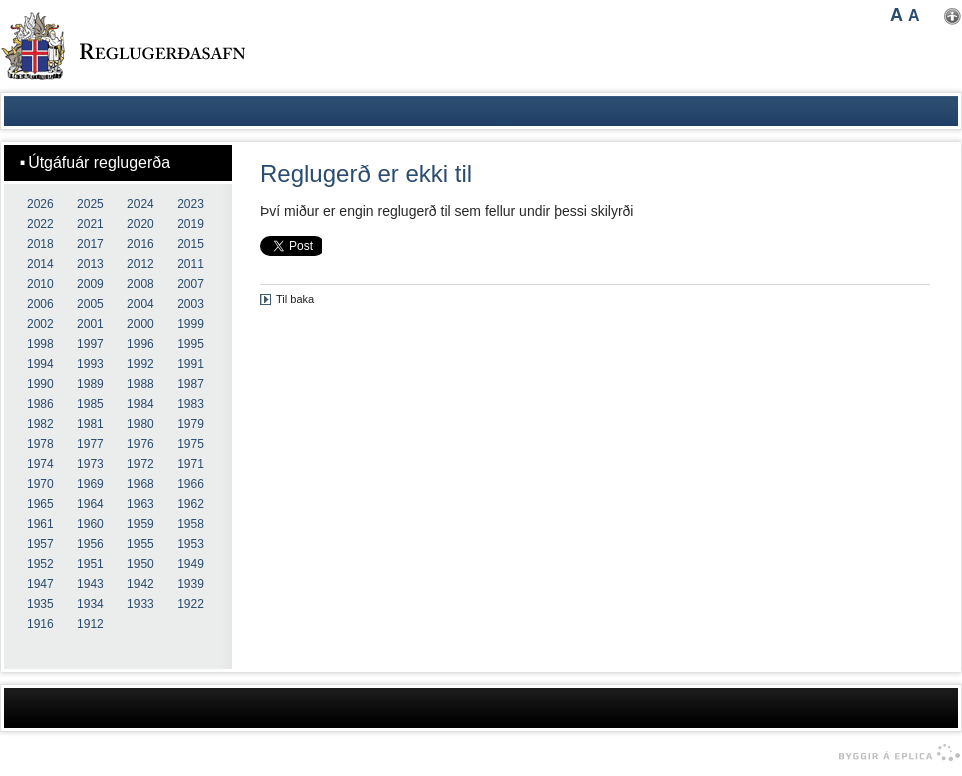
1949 (190, 564)
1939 (190, 584)
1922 (190, 604)
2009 (90, 284)
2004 (140, 304)
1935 (40, 604)
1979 (190, 424)
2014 (40, 264)
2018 (40, 244)
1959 (140, 524)
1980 (140, 424)
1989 (90, 384)
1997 (90, 344)
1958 (190, 524)
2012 (140, 264)
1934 (90, 604)
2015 (190, 244)
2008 (140, 284)
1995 (190, 344)
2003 (190, 304)
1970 (40, 484)
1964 (90, 504)
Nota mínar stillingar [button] (952, 16)
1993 (90, 364)
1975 (190, 444)
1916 (40, 624)
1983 (190, 404)
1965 (40, 504)
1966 (190, 484)
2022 (40, 224)
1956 (90, 544)
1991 (190, 364)
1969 (90, 484)
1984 (140, 404)
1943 (90, 584)
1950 (140, 564)
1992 (140, 364)
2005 (90, 304)
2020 (140, 224)
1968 (140, 484)
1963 (140, 504)
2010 (40, 284)
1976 (140, 444)
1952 (40, 564)
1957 (40, 544)
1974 (40, 464)
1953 (190, 544)
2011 (190, 264)
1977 (90, 444)
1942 (140, 584)
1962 (190, 504)
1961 (40, 524)
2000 (140, 324)
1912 (90, 624)
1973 (90, 464)
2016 (140, 244)
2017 (90, 244)
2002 (40, 324)
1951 (90, 564)
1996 (140, 344)
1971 (190, 464)
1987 (190, 384)
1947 (40, 584)
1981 (90, 424)
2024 (140, 204)
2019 (190, 224)
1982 (40, 424)
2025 (90, 204)
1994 (40, 364)
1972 (140, 464)
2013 (90, 264)
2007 (190, 284)
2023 (190, 204)
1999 (190, 324)
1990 (40, 384)
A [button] (896, 15)
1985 (90, 404)
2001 (90, 324)
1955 (140, 544)
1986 (40, 404)
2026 (40, 204)
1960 (90, 524)
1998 (40, 344)
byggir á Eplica (894, 753)
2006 (40, 304)
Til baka (295, 299)
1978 (40, 444)
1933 (140, 604)
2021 (90, 224)
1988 (140, 384)
